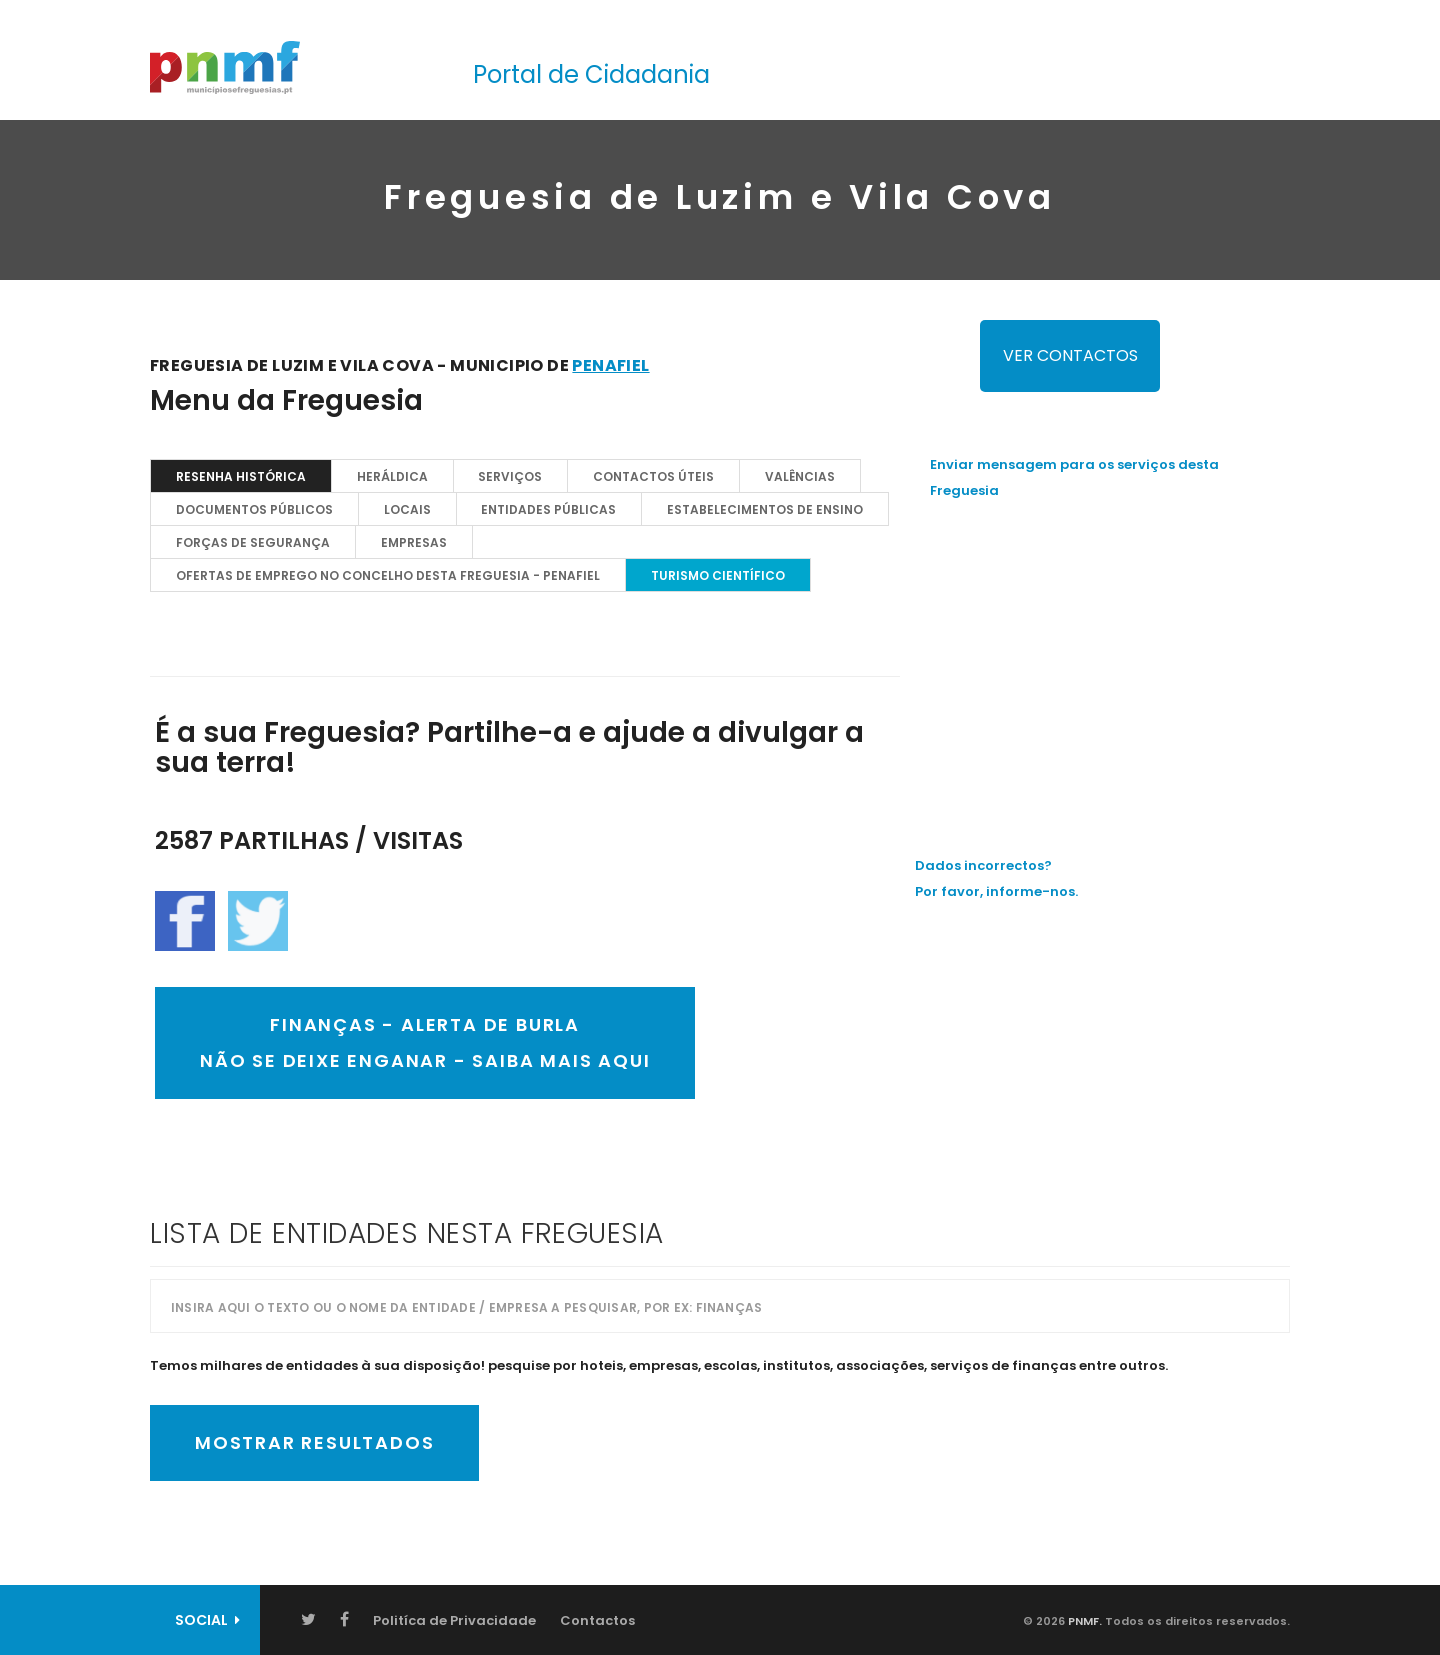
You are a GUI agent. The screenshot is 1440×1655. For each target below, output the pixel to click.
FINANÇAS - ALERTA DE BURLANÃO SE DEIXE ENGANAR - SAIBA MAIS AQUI (425, 1042)
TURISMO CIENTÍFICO (718, 575)
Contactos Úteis (654, 476)
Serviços (511, 476)
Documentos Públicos (254, 509)
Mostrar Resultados (314, 1442)
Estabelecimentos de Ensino (766, 509)
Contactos (597, 1620)
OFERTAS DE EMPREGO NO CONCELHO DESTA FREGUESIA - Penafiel (388, 575)
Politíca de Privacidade (454, 1620)
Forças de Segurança (253, 542)
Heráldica (392, 476)
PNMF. (1083, 1621)
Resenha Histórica (241, 476)
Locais (407, 509)
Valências (801, 476)
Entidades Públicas (549, 509)
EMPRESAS (414, 542)
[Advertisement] (1110, 659)
